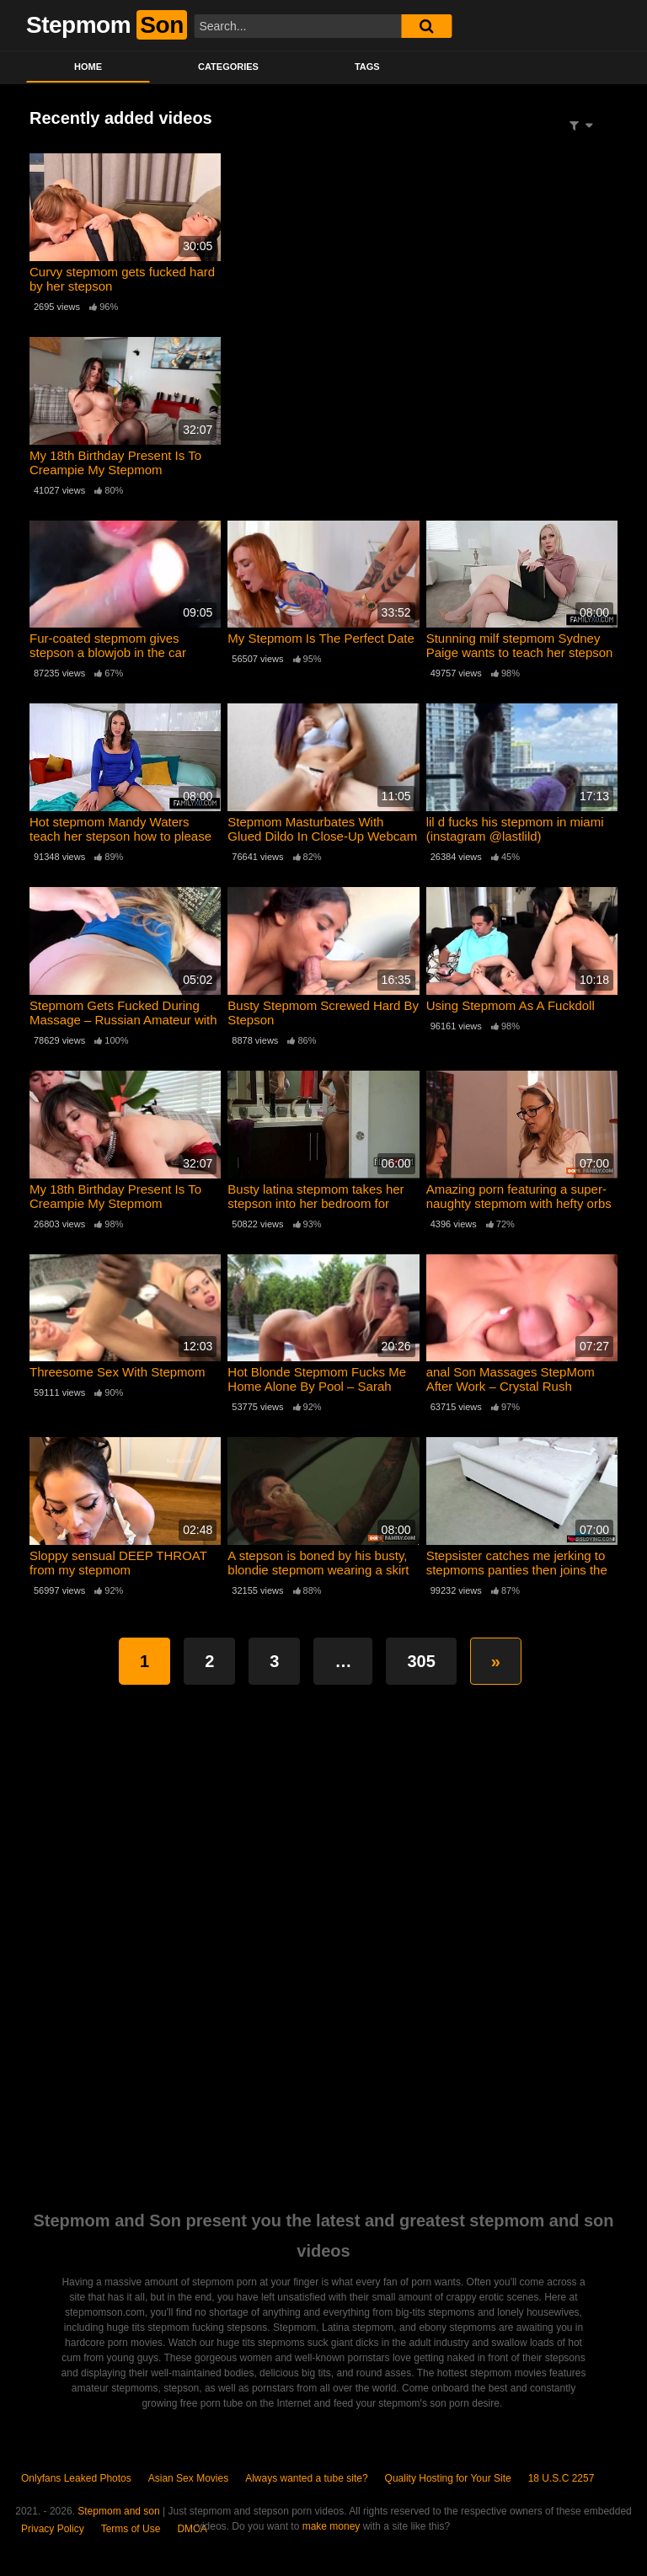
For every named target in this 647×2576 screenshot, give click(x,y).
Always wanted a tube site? (306, 2478)
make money (331, 2526)
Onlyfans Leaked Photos (76, 2478)
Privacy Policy (52, 2529)
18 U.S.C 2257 (561, 2478)
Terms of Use (131, 2529)
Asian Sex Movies (188, 2478)
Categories (228, 66)
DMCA (191, 2529)
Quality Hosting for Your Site (448, 2478)
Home (88, 66)
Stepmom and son (118, 2511)
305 (421, 1661)
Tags (367, 66)
